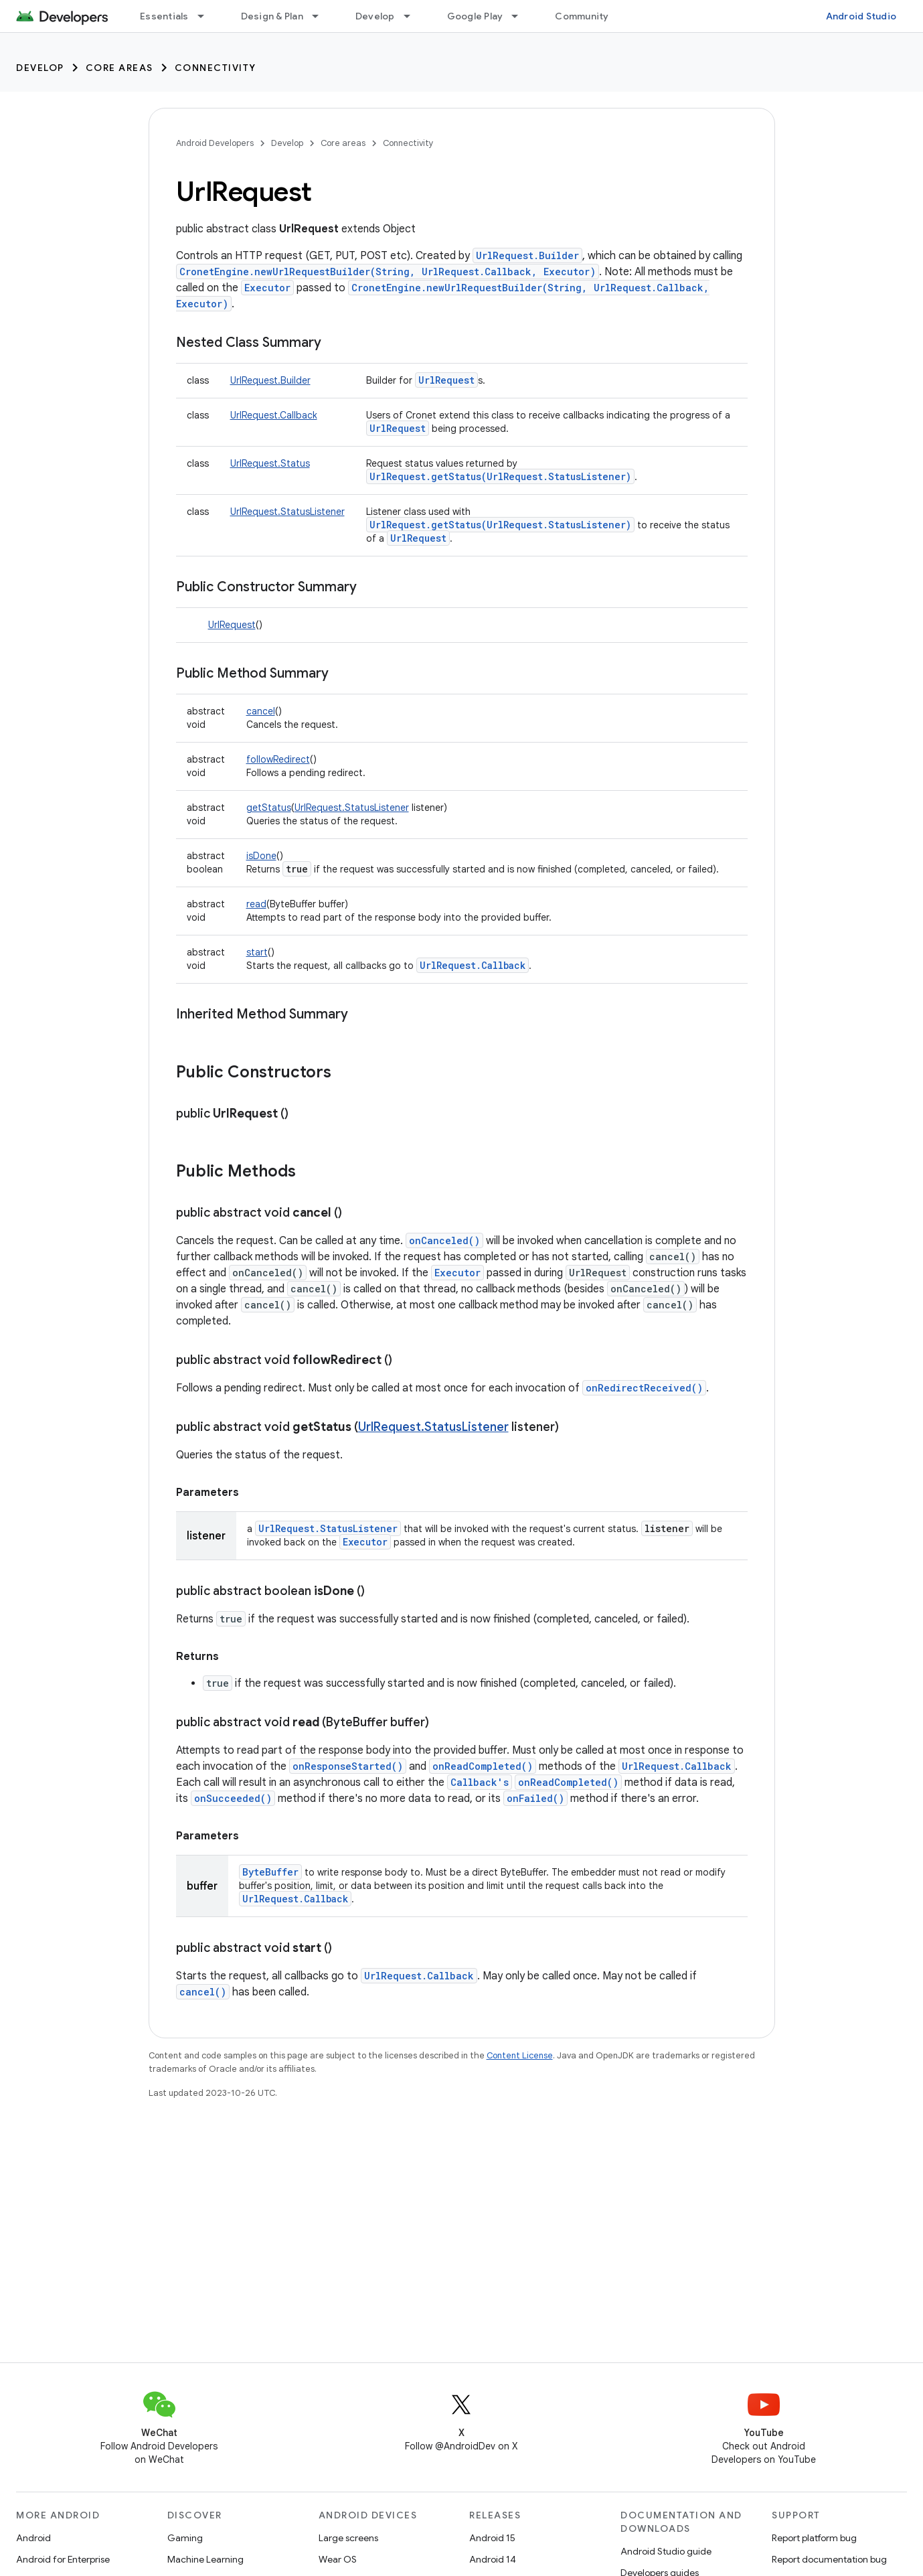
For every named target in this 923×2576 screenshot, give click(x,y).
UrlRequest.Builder (527, 255)
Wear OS (338, 2559)
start (257, 952)
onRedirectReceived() (644, 1387)
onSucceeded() (233, 1798)
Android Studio (861, 16)
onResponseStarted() (347, 1766)
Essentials (164, 16)
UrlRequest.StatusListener (287, 512)
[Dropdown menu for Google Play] (521, 16)
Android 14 (492, 2559)
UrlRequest (446, 380)
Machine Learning (205, 2559)
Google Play (475, 16)
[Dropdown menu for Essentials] (207, 16)
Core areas (119, 68)
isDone (261, 856)
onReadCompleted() (482, 1766)
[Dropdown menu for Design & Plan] (321, 16)
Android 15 (492, 2538)
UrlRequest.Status (270, 463)
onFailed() (535, 1798)
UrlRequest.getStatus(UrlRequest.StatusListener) (500, 476)
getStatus (268, 808)
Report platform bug (814, 2538)
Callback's (479, 1782)
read (256, 904)
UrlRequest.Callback (273, 415)
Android (33, 2538)
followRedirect (278, 759)
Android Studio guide (665, 2551)
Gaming (185, 2538)
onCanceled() (444, 1240)
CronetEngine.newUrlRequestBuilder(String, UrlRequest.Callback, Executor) (387, 271)
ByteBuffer (270, 1872)
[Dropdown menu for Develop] (413, 16)
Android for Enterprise (63, 2559)
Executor (267, 287)
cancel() (202, 1991)
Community (581, 16)
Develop (375, 16)
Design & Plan (272, 16)
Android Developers (215, 143)
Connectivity (215, 68)
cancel (260, 711)
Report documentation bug (829, 2559)
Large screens (348, 2538)
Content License (520, 2055)
